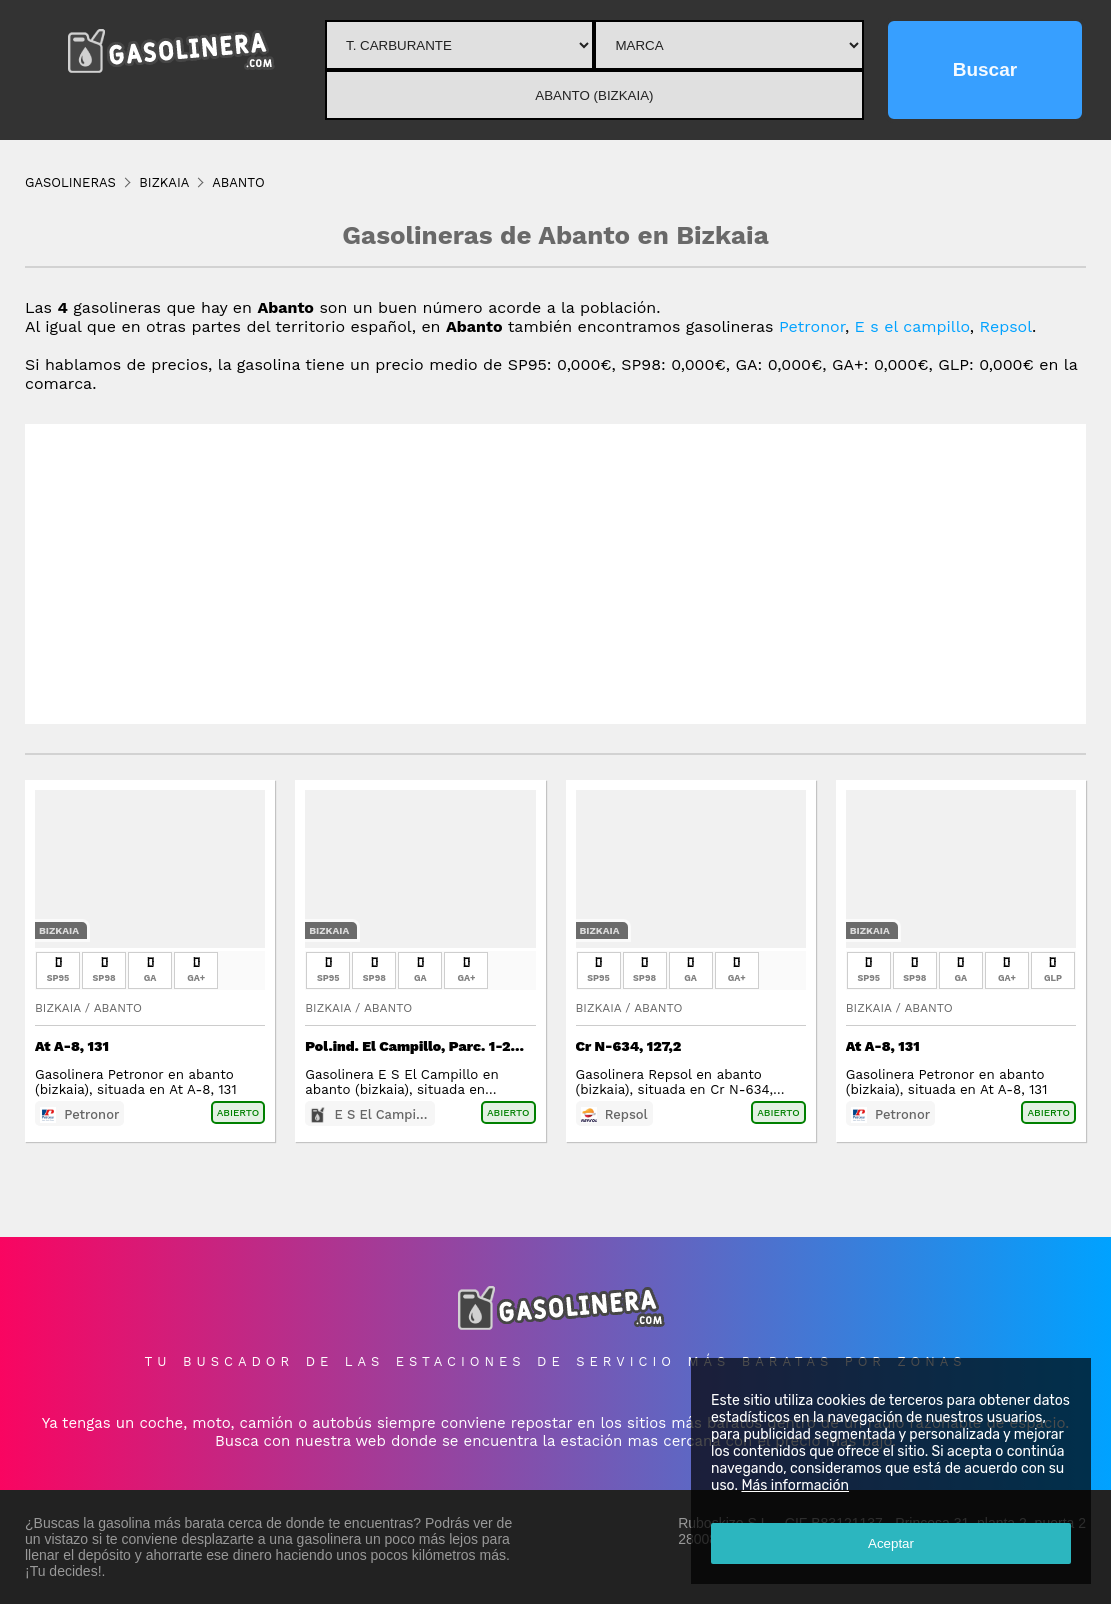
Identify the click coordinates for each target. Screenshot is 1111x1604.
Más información (795, 1485)
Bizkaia (59, 930)
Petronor (812, 326)
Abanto (118, 1008)
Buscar (985, 69)
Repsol (1006, 326)
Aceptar (891, 1543)
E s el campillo (912, 326)
